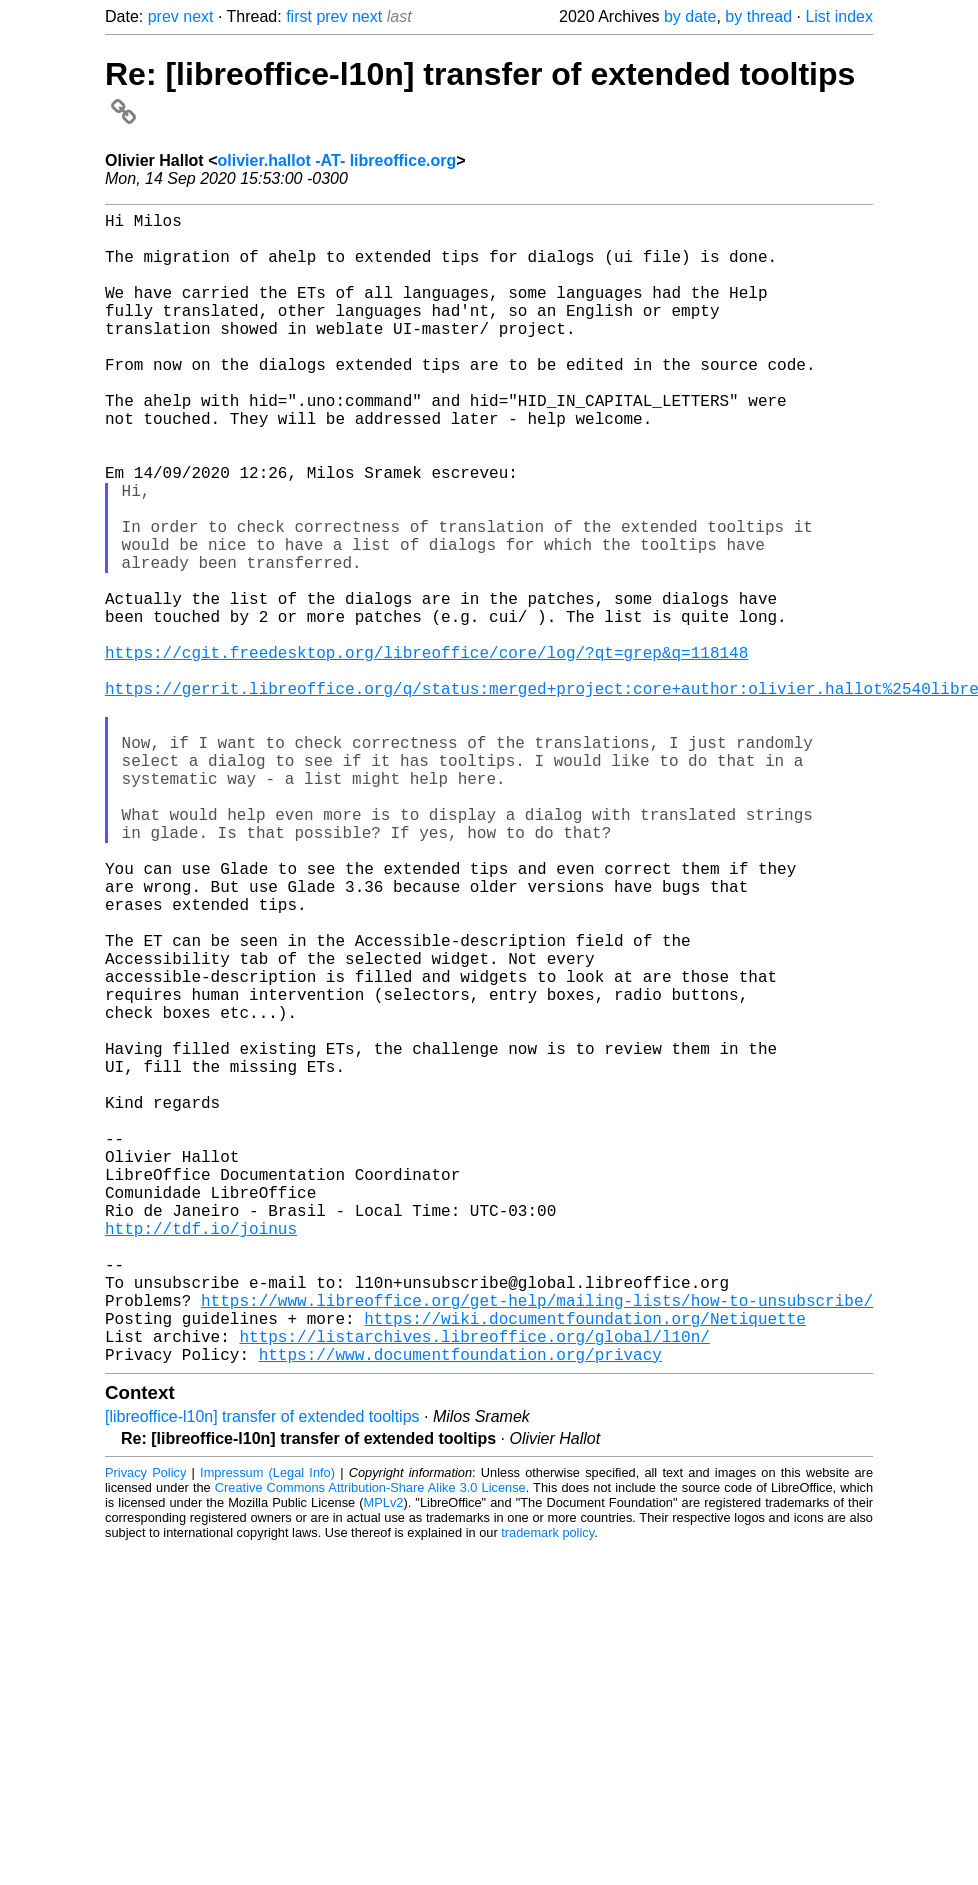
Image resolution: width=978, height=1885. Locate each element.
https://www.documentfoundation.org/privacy (460, 1610)
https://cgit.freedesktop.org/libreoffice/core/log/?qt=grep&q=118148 (426, 752)
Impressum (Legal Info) (267, 1728)
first (299, 16)
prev (163, 16)
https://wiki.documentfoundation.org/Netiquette (585, 1566)
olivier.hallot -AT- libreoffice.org (336, 160)
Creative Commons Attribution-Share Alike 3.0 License (370, 1743)
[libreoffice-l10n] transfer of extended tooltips (262, 1672)
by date (690, 16)
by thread (758, 16)
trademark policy (547, 1788)
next (198, 16)
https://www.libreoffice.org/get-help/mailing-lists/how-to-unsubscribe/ (537, 1544)
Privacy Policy (145, 1728)
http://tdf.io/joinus (201, 1456)
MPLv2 (384, 1758)
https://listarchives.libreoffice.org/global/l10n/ (474, 1588)
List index (839, 16)
